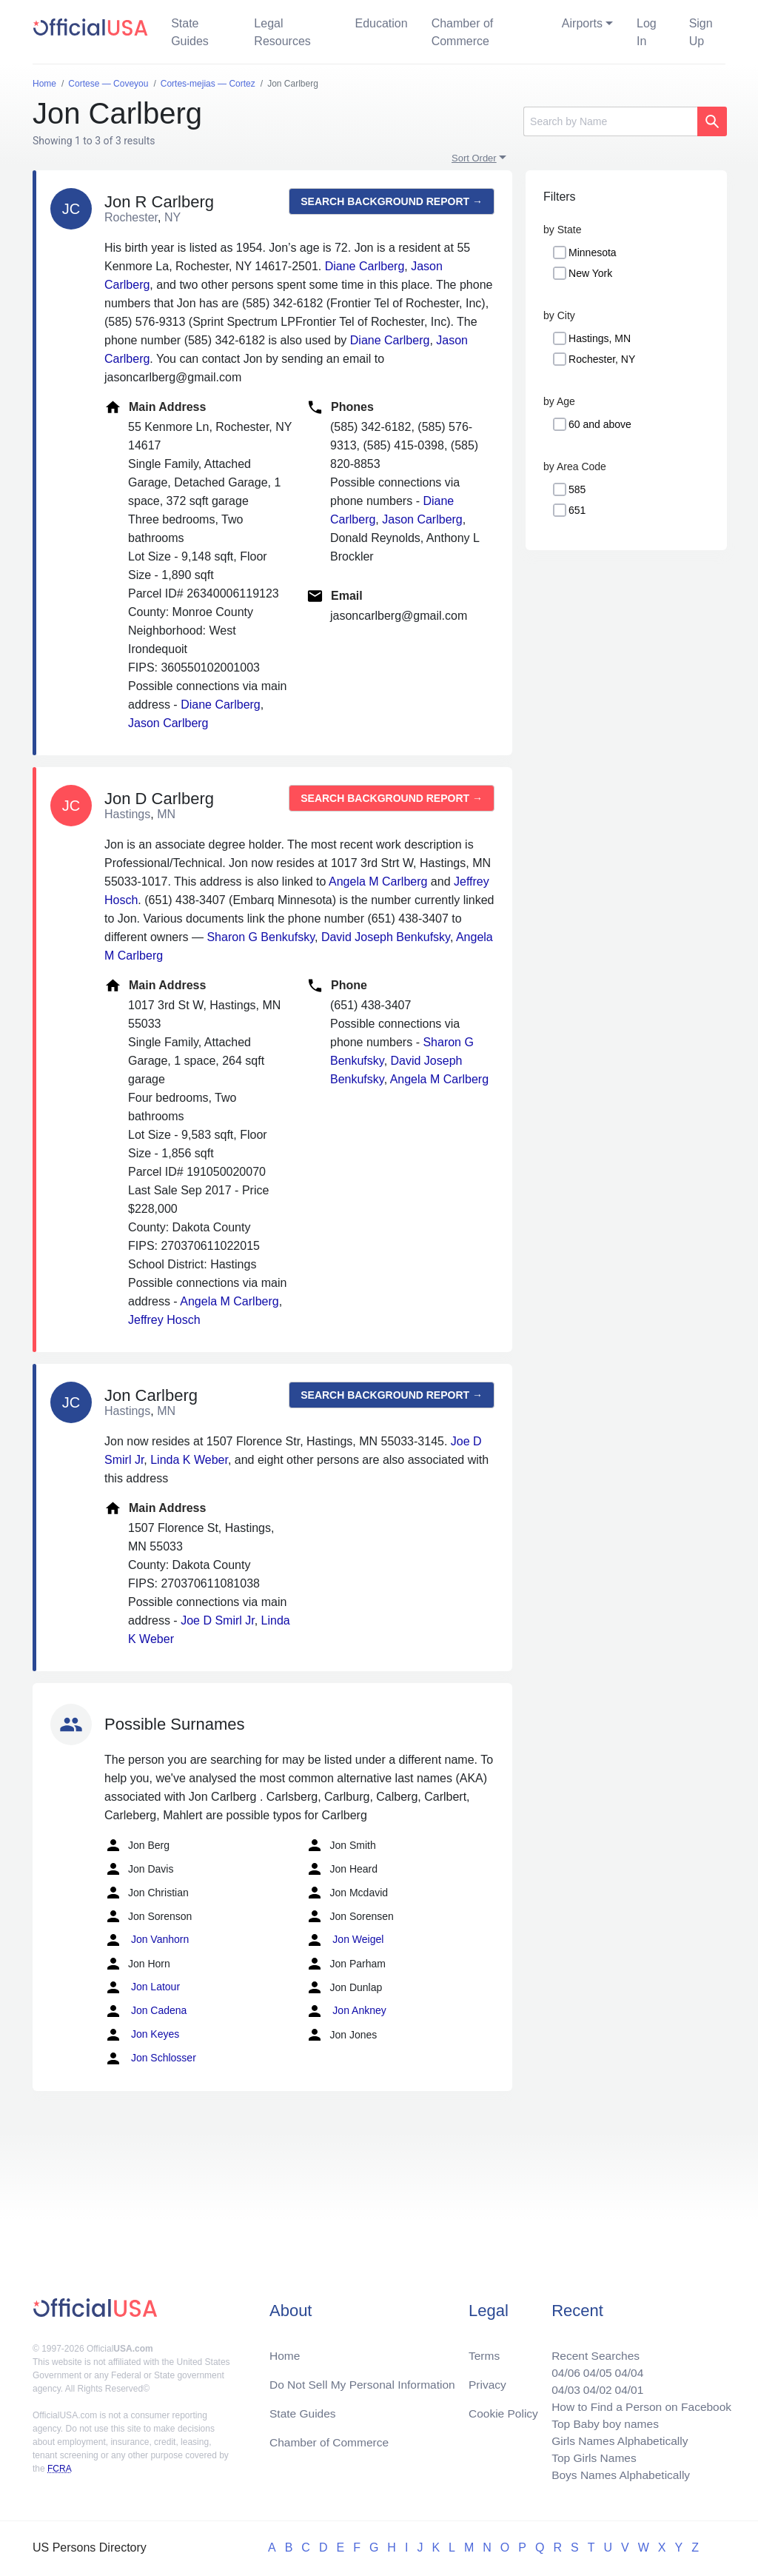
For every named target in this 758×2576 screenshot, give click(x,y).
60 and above (599, 424)
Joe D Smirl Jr (218, 1620)
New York (590, 273)
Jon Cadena (145, 2011)
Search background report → (392, 201)
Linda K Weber (189, 1459)
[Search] (610, 121)
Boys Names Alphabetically (617, 2474)
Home (285, 2350)
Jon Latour (142, 1987)
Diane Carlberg (365, 266)
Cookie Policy (504, 2409)
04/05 (593, 2367)
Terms (484, 2350)
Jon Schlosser (150, 2058)
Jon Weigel (344, 1940)
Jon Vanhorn (146, 1940)
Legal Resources (282, 32)
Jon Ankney (346, 2011)
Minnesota (592, 252)
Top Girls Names (589, 2456)
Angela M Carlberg (378, 881)
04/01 (625, 2385)
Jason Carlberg (168, 723)
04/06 (560, 2367)
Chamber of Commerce (463, 32)
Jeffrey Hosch (164, 1320)
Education (381, 23)
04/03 (560, 2385)
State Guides (190, 32)
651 (577, 510)
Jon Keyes (141, 2035)
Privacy (487, 2379)
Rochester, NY (601, 359)
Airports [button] (582, 23)
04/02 (593, 2385)
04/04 (625, 2367)
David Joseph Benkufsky (385, 937)
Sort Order (474, 158)
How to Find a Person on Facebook (638, 2403)
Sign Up (701, 32)
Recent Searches (591, 2350)
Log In (647, 32)
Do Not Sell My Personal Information (365, 2379)
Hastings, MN (599, 338)
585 (577, 489)
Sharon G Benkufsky (261, 937)
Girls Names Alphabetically (616, 2438)
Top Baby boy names (601, 2421)
